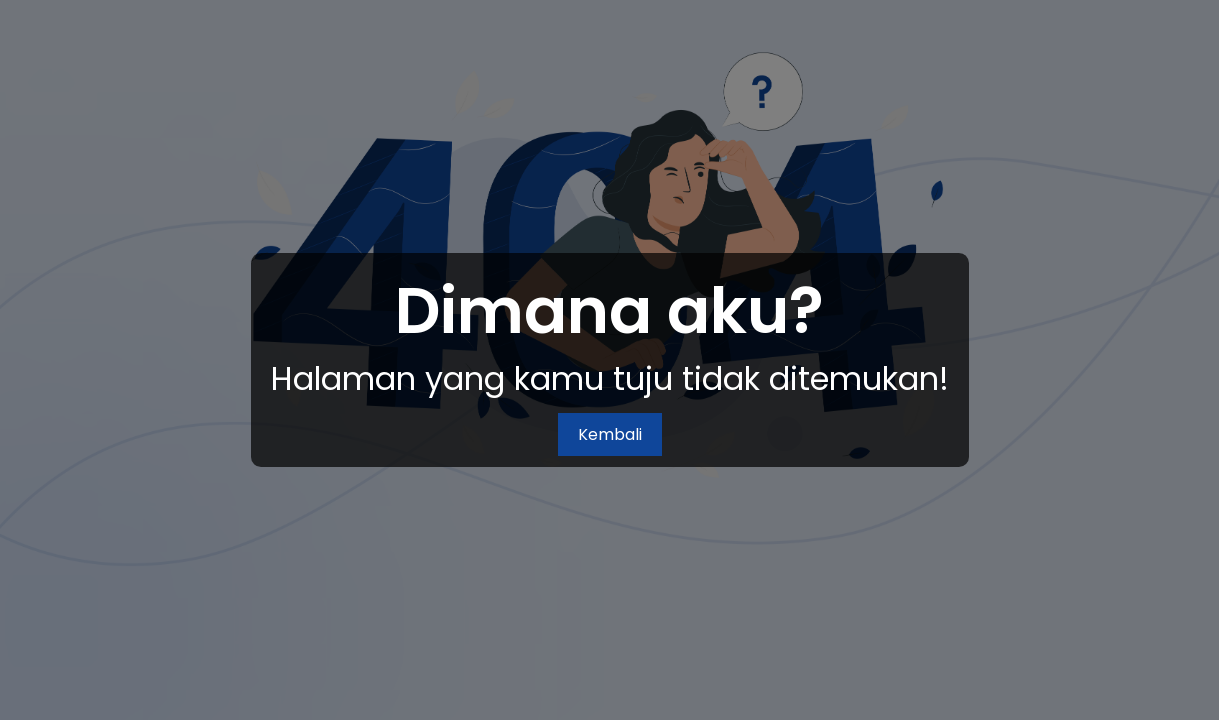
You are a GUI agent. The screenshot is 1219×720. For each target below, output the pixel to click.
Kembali (610, 434)
